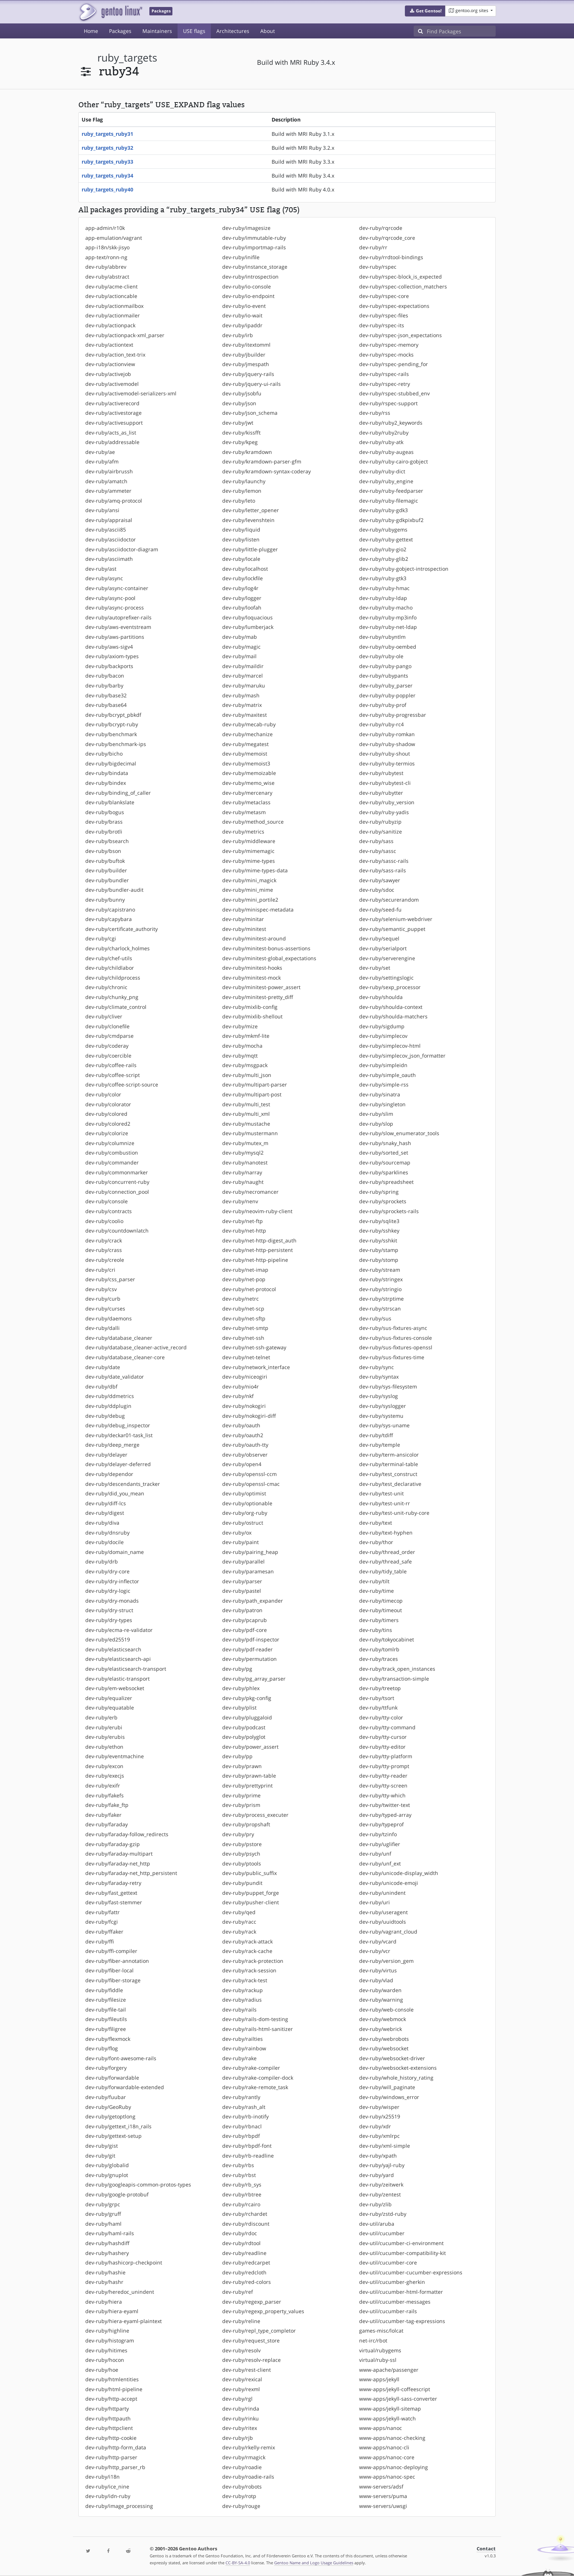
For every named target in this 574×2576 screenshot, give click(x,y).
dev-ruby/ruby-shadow (387, 744)
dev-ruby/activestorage (113, 412)
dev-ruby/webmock (382, 2019)
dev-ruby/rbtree (241, 2194)
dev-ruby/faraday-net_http (117, 1863)
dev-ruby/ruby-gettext (386, 539)
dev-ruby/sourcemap (384, 1162)
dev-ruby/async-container (116, 588)
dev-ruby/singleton (382, 1104)
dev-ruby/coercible (108, 1055)
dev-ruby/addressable (112, 442)
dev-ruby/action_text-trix (115, 354)
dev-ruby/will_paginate (387, 2087)
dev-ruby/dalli (102, 1327)
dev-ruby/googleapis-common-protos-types (138, 2184)
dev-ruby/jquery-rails (248, 373)
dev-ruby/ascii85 (105, 529)
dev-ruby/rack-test (244, 1980)
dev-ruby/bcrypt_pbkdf (113, 714)
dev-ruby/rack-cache (247, 1950)
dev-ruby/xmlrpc (379, 2135)
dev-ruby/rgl (237, 2398)
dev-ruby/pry (238, 1834)
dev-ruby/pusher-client (250, 1902)
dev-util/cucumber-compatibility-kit (402, 2252)
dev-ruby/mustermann (250, 1133)
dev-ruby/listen (241, 539)
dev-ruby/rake (239, 2058)
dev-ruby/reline (241, 2321)
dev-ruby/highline (107, 2330)
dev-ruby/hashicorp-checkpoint (123, 2262)
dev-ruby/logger (241, 597)
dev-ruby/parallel (243, 1561)
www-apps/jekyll (379, 2379)
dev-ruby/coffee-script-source (121, 1084)
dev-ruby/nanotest (245, 1162)
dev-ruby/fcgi (101, 1921)
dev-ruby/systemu (381, 1415)
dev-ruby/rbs (238, 2165)
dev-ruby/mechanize (247, 734)
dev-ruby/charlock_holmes (117, 948)
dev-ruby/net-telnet (246, 1357)
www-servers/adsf (381, 2486)
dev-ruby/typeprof (381, 1824)
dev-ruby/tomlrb (379, 1649)
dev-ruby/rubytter (381, 792)
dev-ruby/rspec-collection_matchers (403, 286)
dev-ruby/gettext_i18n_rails (118, 2126)
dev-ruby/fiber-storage (113, 1980)
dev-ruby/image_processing (119, 2505)
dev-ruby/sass (376, 841)
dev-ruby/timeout (380, 1610)
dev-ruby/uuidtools (382, 1921)
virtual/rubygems (380, 2350)
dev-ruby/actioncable (111, 295)
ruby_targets (127, 57)
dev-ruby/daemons (108, 1318)
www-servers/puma (383, 2496)
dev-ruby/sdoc (376, 889)
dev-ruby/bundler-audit (114, 889)
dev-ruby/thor (376, 1542)
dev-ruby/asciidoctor (110, 539)
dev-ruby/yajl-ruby (382, 2165)
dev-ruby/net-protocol (249, 1289)
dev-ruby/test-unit (381, 1493)
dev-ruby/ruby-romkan (387, 734)
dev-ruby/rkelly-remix (248, 2447)
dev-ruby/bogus (104, 812)
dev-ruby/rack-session (249, 1970)
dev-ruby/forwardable (112, 2077)
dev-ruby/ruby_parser (386, 685)
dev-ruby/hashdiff (107, 2243)
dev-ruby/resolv (241, 2350)
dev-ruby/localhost (245, 568)
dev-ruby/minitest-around (254, 938)
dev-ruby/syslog (378, 1396)
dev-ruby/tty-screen (383, 1785)
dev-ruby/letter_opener (250, 510)
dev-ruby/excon (104, 1766)
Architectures (232, 30)
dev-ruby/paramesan (248, 1571)
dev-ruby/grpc (102, 2204)
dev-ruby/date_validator (114, 1376)
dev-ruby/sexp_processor (390, 987)
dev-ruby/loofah (241, 607)
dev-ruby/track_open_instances (397, 1668)
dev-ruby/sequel (379, 938)
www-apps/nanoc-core (386, 2457)
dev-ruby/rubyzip (380, 821)
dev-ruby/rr (373, 247)
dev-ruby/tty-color (381, 1717)
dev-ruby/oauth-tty (245, 1444)
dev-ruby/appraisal (108, 520)
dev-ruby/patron (242, 1610)
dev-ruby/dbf (101, 1386)
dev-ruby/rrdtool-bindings (391, 257)
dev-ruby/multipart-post (252, 1094)
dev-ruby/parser (242, 1581)
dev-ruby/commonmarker (116, 1172)
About (267, 30)
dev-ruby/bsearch (107, 841)
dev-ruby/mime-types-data (255, 870)
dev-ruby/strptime (381, 1298)
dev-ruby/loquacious (247, 617)
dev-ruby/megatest (245, 744)
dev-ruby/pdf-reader (247, 1649)
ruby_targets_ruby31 (107, 133)
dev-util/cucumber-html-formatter (401, 2291)
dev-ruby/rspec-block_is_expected (400, 276)
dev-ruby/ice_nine (107, 2486)
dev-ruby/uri (374, 1902)
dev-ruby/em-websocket (114, 1688)
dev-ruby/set (374, 967)
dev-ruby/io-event (244, 305)
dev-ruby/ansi (102, 510)
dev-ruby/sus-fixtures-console (395, 1337)
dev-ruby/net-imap (245, 1269)
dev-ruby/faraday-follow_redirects (126, 1834)
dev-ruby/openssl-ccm (249, 1473)
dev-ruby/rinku (240, 2418)
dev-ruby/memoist (244, 753)
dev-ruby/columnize (109, 1143)
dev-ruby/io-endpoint (248, 295)
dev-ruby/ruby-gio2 (382, 549)
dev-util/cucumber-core (388, 2262)
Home (91, 30)
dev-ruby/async (104, 578)
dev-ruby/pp (237, 1756)
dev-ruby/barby (104, 685)
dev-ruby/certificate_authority (121, 928)
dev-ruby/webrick (380, 2028)
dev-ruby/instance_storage (254, 266)
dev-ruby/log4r (240, 588)
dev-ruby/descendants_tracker (122, 1483)
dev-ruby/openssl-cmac (251, 1483)
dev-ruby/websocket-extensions (398, 2067)
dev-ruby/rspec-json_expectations (400, 335)
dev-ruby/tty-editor (382, 1746)
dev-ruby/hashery (107, 2252)
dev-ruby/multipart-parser (254, 1084)
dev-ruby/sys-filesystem (388, 1386)
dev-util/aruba (376, 2223)
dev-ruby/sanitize (380, 831)
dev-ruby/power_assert (250, 1746)
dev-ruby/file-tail (105, 2009)
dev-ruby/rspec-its (381, 325)
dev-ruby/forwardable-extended (124, 2087)
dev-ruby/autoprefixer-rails (118, 617)
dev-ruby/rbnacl (242, 2126)
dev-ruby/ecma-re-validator (119, 1629)
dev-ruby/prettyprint (247, 1785)
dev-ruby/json (239, 403)
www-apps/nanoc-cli (384, 2447)
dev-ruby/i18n (102, 2476)
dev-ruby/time (376, 1590)
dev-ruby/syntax (379, 1376)
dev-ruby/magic (241, 646)
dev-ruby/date (102, 1367)
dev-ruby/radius (242, 1999)
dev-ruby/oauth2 (242, 1435)
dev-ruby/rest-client (246, 2369)
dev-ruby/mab (239, 636)
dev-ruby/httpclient (109, 2427)
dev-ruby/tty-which (382, 1795)
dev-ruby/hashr (104, 2281)
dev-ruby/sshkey (379, 1230)
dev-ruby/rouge (241, 2505)
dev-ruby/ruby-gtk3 (382, 578)
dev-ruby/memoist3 (246, 763)
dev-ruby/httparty (107, 2408)
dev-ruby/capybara (108, 919)
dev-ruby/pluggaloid (247, 1717)
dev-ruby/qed (239, 1912)
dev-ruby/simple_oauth (387, 1074)
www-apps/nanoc (380, 2427)
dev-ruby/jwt (237, 422)
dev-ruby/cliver (103, 1016)
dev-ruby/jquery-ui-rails (251, 383)
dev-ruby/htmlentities (112, 2379)
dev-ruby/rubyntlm (382, 636)
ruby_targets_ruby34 (107, 175)
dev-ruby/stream (379, 1269)
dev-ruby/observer (245, 1454)
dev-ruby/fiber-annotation (117, 1960)
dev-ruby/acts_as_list (110, 432)
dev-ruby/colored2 (107, 1123)
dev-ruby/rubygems (383, 529)
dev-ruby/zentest (380, 2194)
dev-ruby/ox (236, 1532)
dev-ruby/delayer (106, 1454)
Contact (486, 2549)
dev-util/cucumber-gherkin (392, 2281)
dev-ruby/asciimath (109, 558)
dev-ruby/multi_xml (246, 1113)
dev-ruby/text (375, 1522)
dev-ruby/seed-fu (380, 909)
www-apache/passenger (388, 2369)
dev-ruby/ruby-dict (382, 471)
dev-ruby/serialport (383, 948)
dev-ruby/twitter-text (384, 1804)
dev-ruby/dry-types (108, 1620)
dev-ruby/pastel (241, 1590)
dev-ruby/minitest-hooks (252, 967)
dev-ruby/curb (102, 1298)
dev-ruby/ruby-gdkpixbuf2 (391, 520)
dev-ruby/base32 (106, 695)
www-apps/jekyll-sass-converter (398, 2398)
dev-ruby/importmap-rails (254, 247)
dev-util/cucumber (382, 2233)
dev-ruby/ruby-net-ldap (388, 626)
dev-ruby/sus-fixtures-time (391, 1357)
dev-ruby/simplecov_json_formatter (402, 1055)
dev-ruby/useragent (383, 1912)
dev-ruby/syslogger (382, 1405)
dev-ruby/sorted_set (383, 1152)
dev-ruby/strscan (380, 1308)
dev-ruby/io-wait (242, 315)
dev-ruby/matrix (242, 704)
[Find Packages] (461, 31)
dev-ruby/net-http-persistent (257, 1249)
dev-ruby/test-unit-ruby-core (394, 1512)
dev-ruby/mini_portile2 (250, 899)
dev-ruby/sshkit (378, 1240)
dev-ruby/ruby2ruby (384, 432)
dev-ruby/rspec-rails (384, 373)
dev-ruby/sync (376, 1367)
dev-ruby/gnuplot (106, 2174)
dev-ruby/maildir (243, 666)
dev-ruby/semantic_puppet (392, 928)
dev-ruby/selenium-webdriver (395, 919)
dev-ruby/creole (104, 1259)
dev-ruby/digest (104, 1512)
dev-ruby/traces (378, 1658)
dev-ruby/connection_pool (117, 1191)
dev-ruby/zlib (375, 2204)
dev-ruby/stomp (378, 1259)
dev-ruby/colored (106, 1113)
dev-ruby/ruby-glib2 (383, 558)
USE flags (194, 30)
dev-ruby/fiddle (104, 1990)
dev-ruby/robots (242, 2486)
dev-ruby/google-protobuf (117, 2194)
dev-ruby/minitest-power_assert (261, 987)
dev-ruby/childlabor (109, 967)
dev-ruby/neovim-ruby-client (257, 1211)
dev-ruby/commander (112, 1162)
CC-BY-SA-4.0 (237, 2562)
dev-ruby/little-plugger (250, 549)
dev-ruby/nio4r (240, 1386)
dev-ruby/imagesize (246, 227)
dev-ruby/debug (105, 1415)
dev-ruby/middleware (248, 841)
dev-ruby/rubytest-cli (385, 782)
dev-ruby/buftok (105, 860)
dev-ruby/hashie (105, 2272)
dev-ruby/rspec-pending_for (393, 364)
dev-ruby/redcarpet (246, 2262)
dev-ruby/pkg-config (246, 1698)
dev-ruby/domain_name (114, 1551)
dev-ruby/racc (239, 1921)
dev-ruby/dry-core (107, 1571)
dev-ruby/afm (102, 461)
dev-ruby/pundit (242, 1882)
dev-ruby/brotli (103, 831)
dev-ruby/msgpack (245, 1065)
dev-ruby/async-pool (110, 597)
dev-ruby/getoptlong (110, 2116)
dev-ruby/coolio (104, 1221)
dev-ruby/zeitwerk (381, 2184)
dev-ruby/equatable (109, 1707)
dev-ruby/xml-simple (384, 2145)
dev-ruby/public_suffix (249, 1872)
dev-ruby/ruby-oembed (387, 646)
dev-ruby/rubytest (381, 772)
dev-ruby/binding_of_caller (118, 792)
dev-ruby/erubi (103, 1727)
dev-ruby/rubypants (383, 675)
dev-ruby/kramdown (247, 451)
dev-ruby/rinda (240, 2408)
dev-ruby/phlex (241, 1688)
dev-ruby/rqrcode (380, 227)
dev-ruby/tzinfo (378, 1834)
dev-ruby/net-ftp (242, 1221)
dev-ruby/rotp (239, 2496)
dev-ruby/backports (109, 666)
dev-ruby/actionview (110, 364)
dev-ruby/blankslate (109, 802)
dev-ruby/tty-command (387, 1727)
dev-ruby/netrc (240, 1298)
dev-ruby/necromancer (250, 1191)
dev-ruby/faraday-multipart (119, 1853)
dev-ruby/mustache (246, 1123)
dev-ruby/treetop (380, 1688)
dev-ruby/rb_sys (241, 2184)
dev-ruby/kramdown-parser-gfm (261, 461)
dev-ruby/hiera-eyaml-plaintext (123, 2321)
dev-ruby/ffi (99, 1941)
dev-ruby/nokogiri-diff (249, 1415)
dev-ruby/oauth (241, 1425)
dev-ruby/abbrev (105, 266)
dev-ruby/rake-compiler (251, 2067)
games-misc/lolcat (381, 2330)
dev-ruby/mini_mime (247, 889)
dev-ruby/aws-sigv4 (109, 646)
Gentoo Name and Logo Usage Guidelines (313, 2562)
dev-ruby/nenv (240, 1201)
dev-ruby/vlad (376, 1980)
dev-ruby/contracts (108, 1211)
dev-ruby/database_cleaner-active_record (136, 1347)
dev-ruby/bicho (104, 753)
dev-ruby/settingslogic (386, 977)
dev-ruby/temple (379, 1444)
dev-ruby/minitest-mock (251, 977)
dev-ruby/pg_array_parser (254, 1678)
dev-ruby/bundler (107, 880)
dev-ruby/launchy (243, 481)
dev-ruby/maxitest (244, 714)
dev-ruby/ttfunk (378, 1707)
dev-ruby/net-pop (243, 1279)
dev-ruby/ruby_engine (386, 481)
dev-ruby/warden (380, 1990)
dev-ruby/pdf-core (244, 1629)
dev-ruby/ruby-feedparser (391, 490)
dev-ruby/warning (381, 1999)
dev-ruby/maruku (243, 685)
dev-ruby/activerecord (112, 403)
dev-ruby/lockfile (242, 578)
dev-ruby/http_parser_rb (115, 2467)
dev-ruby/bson (103, 850)
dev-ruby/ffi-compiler (111, 1950)
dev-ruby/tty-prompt (384, 1766)
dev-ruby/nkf (238, 1396)
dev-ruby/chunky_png (111, 997)
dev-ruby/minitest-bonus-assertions (266, 948)
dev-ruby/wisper (379, 2106)
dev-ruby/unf (375, 1853)
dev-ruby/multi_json (246, 1074)
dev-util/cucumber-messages (394, 2301)
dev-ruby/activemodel (112, 383)
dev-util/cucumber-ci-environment (401, 2243)
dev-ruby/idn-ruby (107, 2496)
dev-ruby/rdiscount (245, 2223)
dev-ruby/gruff (103, 2213)
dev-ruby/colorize (106, 1133)
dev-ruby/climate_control (115, 1006)
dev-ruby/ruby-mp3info (388, 617)
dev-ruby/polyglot (243, 1736)
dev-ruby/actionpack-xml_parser (124, 335)
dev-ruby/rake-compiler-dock (257, 2077)
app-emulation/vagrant (113, 237)
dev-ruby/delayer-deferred (118, 1464)
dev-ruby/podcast (243, 1727)
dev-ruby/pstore (242, 1844)
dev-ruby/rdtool (241, 2243)
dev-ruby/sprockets (382, 1201)
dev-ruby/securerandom (389, 899)
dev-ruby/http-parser (111, 2457)
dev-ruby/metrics (243, 831)
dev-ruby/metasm (244, 812)
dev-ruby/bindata (106, 772)
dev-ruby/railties (242, 2038)
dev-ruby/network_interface (256, 1367)
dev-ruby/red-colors (246, 2281)
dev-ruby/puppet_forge (250, 1892)
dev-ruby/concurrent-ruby (117, 1181)
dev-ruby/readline (244, 2252)
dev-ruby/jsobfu (241, 393)
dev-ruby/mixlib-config (249, 1006)
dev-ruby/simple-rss (384, 1084)
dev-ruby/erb (101, 1717)
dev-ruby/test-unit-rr (384, 1503)
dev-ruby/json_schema (249, 412)
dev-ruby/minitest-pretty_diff (257, 997)
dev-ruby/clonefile (107, 1026)
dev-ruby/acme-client (111, 286)
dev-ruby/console (106, 1201)
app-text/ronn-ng (106, 257)
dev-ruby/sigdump (382, 1026)
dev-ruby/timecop (381, 1600)
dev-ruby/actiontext (109, 344)
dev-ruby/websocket (384, 2048)
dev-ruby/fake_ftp (106, 1804)
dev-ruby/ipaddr (242, 325)
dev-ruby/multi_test (246, 1104)
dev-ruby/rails (239, 2009)
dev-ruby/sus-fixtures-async (393, 1327)
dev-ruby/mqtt (240, 1055)
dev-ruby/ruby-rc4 (381, 724)
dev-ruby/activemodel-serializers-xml (130, 393)
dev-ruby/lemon (241, 490)
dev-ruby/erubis (105, 1736)
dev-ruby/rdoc (239, 2233)
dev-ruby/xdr (375, 2126)
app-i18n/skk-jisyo (107, 247)
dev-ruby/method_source (253, 821)
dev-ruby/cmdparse (109, 1035)
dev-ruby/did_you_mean (114, 1493)
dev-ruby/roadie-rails (248, 2476)
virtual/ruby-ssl (377, 2359)
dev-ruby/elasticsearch (113, 1649)
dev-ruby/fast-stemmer (113, 1902)
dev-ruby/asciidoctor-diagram (121, 549)
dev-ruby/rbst (239, 2174)
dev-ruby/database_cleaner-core (125, 1357)
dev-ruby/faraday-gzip (112, 1844)
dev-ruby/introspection (250, 276)
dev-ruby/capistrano (110, 909)
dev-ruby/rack (239, 1931)
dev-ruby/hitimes (106, 2350)
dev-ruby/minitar (243, 919)
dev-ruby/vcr (374, 1950)
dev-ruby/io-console (246, 286)
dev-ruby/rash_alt (243, 2106)
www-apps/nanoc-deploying (393, 2467)
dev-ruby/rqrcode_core (387, 237)
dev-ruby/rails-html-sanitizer (257, 2028)
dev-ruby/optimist (244, 1493)
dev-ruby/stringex (381, 1279)
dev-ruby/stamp (378, 1249)
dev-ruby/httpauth (108, 2418)
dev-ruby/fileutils (106, 2019)
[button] (425, 10)
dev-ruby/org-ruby (244, 1512)
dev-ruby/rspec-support (388, 403)
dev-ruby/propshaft (246, 1824)
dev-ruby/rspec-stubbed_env (394, 393)
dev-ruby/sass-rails (382, 870)
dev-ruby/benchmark (111, 734)
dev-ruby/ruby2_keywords (390, 422)
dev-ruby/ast (100, 568)
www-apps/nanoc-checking (392, 2437)
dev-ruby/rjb (237, 2437)
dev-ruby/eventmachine (114, 1756)
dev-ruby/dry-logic (107, 1590)
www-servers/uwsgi (383, 2505)
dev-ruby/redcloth (244, 2272)
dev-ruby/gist (101, 2145)
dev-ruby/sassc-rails (384, 860)
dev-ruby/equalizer (108, 1698)
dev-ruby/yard (376, 2174)
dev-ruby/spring (379, 1191)
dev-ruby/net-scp (243, 1308)
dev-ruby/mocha (242, 1045)
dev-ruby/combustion (111, 1152)
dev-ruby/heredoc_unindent (119, 2291)
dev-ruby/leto (238, 500)
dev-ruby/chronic (106, 987)
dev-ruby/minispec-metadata (258, 909)
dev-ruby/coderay (106, 1045)
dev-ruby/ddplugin (108, 1405)
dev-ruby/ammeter (108, 490)
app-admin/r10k (105, 227)
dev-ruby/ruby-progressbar (392, 714)
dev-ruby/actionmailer (112, 315)
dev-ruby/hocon (104, 2359)
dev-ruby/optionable (247, 1503)
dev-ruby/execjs (104, 1775)
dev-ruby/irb (237, 335)
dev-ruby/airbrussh (109, 471)
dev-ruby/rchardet (244, 2213)
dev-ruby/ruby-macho (386, 607)
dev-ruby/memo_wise (248, 782)
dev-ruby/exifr (102, 1785)
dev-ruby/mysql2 (243, 1152)
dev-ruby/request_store (251, 2340)
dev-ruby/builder (106, 870)
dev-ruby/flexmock (107, 2038)
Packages (120, 30)
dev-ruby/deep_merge (112, 1444)
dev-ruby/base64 (106, 704)
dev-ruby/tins (375, 1629)
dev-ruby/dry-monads (112, 1600)
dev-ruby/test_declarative (390, 1483)
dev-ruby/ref (237, 2291)
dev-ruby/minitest (244, 928)
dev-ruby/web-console (386, 2009)
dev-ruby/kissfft (241, 432)
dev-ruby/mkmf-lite (245, 1035)
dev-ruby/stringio (380, 1289)
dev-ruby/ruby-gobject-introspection (403, 568)
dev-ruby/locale (241, 558)
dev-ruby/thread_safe (385, 1561)
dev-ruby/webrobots (384, 2038)
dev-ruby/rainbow (244, 2048)
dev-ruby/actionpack (110, 325)
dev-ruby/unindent (382, 1892)
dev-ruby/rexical (242, 2379)
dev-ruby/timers (379, 1620)
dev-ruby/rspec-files (383, 315)
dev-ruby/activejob (108, 373)
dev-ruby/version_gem (386, 1960)
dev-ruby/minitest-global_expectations (269, 958)
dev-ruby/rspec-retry (384, 383)
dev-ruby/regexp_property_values (263, 2311)
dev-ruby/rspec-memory (388, 344)
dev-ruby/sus (375, 1318)
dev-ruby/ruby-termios (387, 763)
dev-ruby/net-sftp (243, 1318)
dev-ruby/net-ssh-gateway (254, 1347)
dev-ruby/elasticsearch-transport (125, 1668)
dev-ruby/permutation (249, 1658)
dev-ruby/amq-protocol (113, 500)
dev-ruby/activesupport (114, 422)
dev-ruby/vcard (377, 1941)
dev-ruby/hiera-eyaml (111, 2311)
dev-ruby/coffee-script (112, 1074)
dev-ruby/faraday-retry (113, 1882)
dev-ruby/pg (237, 1668)
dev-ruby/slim (376, 1113)
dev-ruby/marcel (242, 675)
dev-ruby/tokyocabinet (386, 1639)
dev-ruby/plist (239, 1707)
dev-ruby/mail (239, 656)
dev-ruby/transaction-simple (394, 1678)
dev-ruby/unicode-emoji (388, 1882)
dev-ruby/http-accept (111, 2398)
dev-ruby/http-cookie (111, 2437)
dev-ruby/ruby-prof (382, 704)
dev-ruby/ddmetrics (109, 1396)
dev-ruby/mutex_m (245, 1143)
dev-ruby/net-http (244, 1230)
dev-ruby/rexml (241, 2389)
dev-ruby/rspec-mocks (386, 354)
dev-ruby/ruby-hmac (384, 588)
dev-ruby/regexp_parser (251, 2301)
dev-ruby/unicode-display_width (398, 1872)
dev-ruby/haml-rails (109, 2233)
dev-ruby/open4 (241, 1464)
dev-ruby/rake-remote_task (255, 2087)
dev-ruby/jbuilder (243, 354)
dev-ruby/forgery (106, 2067)
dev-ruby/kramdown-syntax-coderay (266, 471)
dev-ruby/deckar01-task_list (119, 1435)
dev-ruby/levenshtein (248, 520)
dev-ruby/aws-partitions (114, 636)
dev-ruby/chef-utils (108, 958)
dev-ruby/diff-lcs (105, 1503)
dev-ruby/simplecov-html (390, 1045)
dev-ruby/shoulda (381, 997)
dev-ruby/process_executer (255, 1814)
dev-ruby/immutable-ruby (254, 237)
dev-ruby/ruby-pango (385, 666)
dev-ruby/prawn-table (249, 1775)
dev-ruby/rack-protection (252, 1960)
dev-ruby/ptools (241, 1863)
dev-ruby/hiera (103, 2301)
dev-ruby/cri (100, 1269)
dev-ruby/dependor (109, 1473)
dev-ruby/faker (103, 1814)
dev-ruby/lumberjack (247, 626)
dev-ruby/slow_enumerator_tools (399, 1133)
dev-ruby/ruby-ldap (383, 597)
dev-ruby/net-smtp (245, 1327)
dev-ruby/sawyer (379, 880)
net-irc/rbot (373, 2340)
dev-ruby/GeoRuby (108, 2106)
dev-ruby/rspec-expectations (394, 305)
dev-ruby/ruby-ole (381, 656)
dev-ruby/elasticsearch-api (118, 1658)
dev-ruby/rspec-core (384, 295)
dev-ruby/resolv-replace (251, 2359)
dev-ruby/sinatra (379, 1094)
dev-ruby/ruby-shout (384, 753)
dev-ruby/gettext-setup (113, 2135)
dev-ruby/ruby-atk (381, 442)
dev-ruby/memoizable (249, 772)
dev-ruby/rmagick (243, 2457)
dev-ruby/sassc (377, 850)
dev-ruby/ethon (104, 1746)
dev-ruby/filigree (105, 2028)
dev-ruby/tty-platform (385, 1756)
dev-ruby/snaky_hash (385, 1143)
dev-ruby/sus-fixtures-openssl (395, 1347)
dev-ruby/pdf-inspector (250, 1639)
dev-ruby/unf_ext (380, 1863)
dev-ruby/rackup (242, 1990)
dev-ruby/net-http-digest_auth (259, 1240)
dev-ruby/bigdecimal (110, 763)
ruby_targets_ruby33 (107, 161)
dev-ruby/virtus (378, 1970)
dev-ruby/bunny (105, 899)
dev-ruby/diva (102, 1522)
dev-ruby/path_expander (252, 1600)
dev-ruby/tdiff (376, 1435)
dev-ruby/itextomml (246, 344)
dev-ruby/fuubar (105, 2097)
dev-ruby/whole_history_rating (396, 2077)
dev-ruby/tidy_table (383, 1571)
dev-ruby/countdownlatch (117, 1230)
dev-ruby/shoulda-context (390, 1006)
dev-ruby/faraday (106, 1824)
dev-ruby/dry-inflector (112, 1581)
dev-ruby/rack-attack (247, 1941)
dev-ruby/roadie (242, 2467)
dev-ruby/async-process (114, 607)
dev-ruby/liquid (241, 529)
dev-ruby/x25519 (379, 2116)
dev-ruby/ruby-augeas (386, 451)
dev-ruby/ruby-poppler (387, 695)
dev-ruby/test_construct (388, 1473)
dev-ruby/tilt (374, 1581)
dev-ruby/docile (104, 1542)
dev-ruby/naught (243, 1181)
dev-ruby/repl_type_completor (259, 2330)
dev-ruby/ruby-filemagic (388, 500)
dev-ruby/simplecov (383, 1035)
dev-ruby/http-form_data (115, 2447)
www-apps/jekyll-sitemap (390, 2408)
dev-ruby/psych (241, 1853)
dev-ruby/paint (240, 1542)
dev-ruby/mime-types (248, 860)
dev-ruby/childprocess (112, 977)
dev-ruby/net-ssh (243, 1337)
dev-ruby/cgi (100, 938)
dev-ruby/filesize (105, 1999)
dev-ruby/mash (241, 695)
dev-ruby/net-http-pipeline (255, 1259)
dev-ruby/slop (376, 1123)
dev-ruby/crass (103, 1249)
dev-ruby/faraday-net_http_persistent (131, 1872)
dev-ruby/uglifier (379, 1844)
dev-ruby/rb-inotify (245, 2116)
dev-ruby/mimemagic (248, 850)
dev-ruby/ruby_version (386, 802)
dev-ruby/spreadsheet (386, 1181)
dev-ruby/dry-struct (109, 1610)
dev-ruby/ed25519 (107, 1639)
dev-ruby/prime (241, 1795)
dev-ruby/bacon (104, 675)
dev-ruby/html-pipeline (113, 2389)
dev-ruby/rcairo (241, 2204)
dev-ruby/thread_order (387, 1551)
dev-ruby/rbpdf (241, 2135)
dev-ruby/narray (242, 1172)
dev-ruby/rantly (241, 2097)
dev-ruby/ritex (239, 2427)
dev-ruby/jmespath (245, 364)
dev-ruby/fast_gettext (111, 1892)
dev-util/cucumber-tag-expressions (402, 2321)
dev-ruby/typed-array (385, 1814)
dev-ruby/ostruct (242, 1522)
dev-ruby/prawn (242, 1766)
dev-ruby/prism (241, 1804)
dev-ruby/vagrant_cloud (388, 1931)
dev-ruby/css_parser (110, 1279)
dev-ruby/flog (101, 2048)
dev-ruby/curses (105, 1308)
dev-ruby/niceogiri (244, 1376)
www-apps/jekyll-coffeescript (394, 2389)
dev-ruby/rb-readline (248, 2155)
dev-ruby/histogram (109, 2340)
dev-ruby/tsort (376, 1698)
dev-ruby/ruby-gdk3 (383, 510)
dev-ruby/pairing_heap (250, 1551)
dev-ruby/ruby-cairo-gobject (393, 461)
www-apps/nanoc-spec (387, 2476)
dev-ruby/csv (101, 1289)
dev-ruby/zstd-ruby (382, 2213)
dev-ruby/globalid (107, 2165)
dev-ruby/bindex (105, 782)
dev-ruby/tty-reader (383, 1775)
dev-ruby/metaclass (246, 802)
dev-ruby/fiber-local (109, 1970)
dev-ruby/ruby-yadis (384, 812)
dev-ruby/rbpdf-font (247, 2145)
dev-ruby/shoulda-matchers (393, 1016)
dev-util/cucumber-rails (388, 2311)
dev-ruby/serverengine (387, 958)
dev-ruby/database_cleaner (118, 1337)
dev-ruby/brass (104, 821)
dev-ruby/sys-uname (384, 1425)
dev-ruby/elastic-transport (117, 1678)
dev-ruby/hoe (101, 2369)
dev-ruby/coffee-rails (111, 1065)
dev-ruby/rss (374, 412)
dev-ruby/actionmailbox (114, 305)
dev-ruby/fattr (102, 1912)
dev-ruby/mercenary (247, 792)
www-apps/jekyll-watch (387, 2418)
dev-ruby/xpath (378, 2155)
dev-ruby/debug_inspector (117, 1425)
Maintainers (157, 30)
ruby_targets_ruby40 (107, 189)
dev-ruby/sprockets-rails (389, 1211)
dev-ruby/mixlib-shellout (252, 1016)
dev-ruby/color (103, 1094)
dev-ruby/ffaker (104, 1931)
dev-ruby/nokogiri (244, 1405)
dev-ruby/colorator (108, 1104)
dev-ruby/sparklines (383, 1172)
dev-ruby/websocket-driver (392, 2058)
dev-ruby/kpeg (240, 442)
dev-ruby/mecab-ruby (249, 724)
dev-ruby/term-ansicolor (389, 1454)
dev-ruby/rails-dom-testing (255, 2019)
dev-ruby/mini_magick (249, 880)
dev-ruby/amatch (106, 481)
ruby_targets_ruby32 (107, 147)
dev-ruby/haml (103, 2223)
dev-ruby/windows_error (389, 2097)
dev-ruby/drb (101, 1561)
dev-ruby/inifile (241, 257)
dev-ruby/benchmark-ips (115, 744)
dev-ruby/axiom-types (112, 656)
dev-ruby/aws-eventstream (118, 626)
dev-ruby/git (100, 2155)
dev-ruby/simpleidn (383, 1065)
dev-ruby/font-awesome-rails (120, 2058)
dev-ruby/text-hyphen (386, 1532)
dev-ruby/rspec (377, 266)
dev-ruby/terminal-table (388, 1464)
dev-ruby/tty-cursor (383, 1736)
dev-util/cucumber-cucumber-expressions (410, 2272)
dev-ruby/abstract (107, 276)
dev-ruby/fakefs (104, 1795)
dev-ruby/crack (103, 1240)
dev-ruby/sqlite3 (379, 1221)
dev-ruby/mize (240, 1026)
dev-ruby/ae (100, 451)
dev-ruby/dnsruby (107, 1532)
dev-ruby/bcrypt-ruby (111, 724)
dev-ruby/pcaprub (244, 1620)
